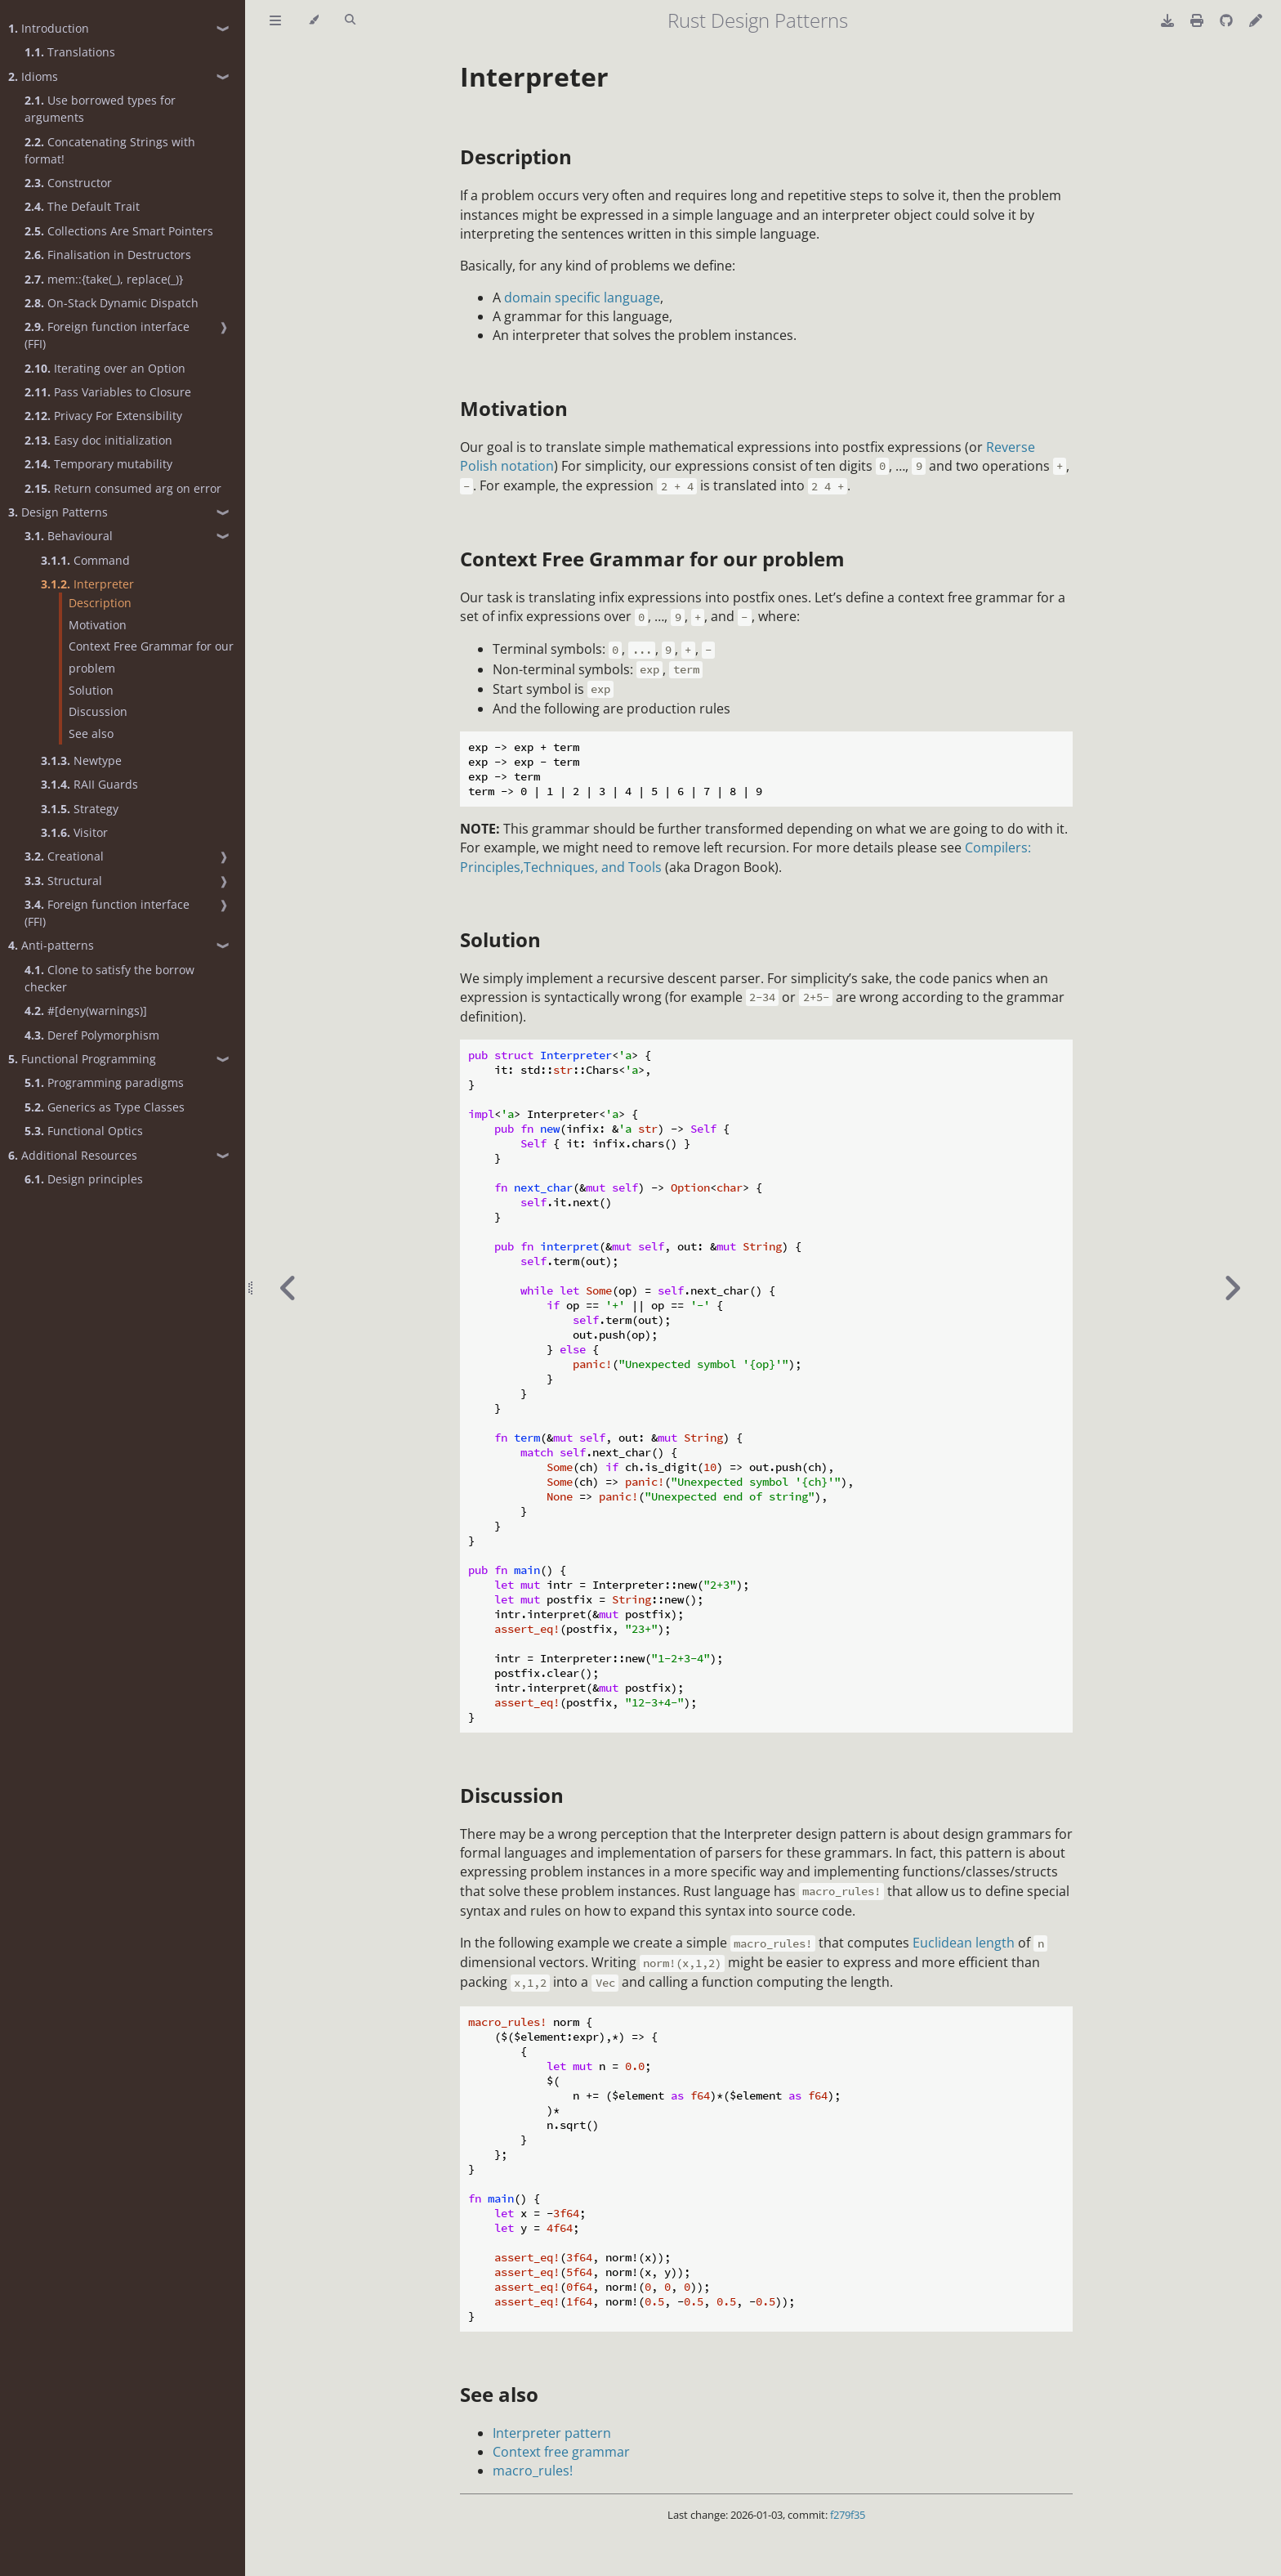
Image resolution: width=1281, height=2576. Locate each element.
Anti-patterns (51, 945)
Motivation (98, 625)
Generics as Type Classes (105, 1107)
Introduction (48, 28)
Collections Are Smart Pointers (119, 231)
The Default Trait (82, 206)
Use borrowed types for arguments (100, 108)
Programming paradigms (104, 1082)
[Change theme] (313, 20)
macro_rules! (533, 2471)
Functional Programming (82, 1059)
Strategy (79, 808)
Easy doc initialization (98, 440)
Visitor (74, 832)
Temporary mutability (98, 464)
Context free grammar (561, 2452)
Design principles (84, 1179)
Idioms (33, 76)
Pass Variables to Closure (108, 392)
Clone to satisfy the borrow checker (109, 978)
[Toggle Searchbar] (350, 20)
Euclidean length (964, 1943)
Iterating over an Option (105, 368)
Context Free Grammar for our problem (151, 657)
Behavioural (69, 535)
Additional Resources (72, 1155)
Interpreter (87, 584)
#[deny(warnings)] (86, 1010)
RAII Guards (89, 784)
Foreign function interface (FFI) (107, 335)
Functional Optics (84, 1130)
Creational (64, 856)
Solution (91, 690)
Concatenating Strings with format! (110, 150)
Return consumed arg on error (123, 488)
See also (91, 733)
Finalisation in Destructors (108, 254)
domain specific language (582, 297)
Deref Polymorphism (92, 1035)
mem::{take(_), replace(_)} (104, 279)
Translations (70, 52)
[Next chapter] (1232, 1288)
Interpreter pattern (552, 2433)
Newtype (81, 760)
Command (85, 560)
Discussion (98, 711)
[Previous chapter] (288, 1288)
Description (100, 602)
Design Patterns (58, 512)
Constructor (68, 182)
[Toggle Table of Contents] (275, 20)
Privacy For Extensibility (103, 415)
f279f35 (847, 2514)
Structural (63, 880)
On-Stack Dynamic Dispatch (112, 303)
